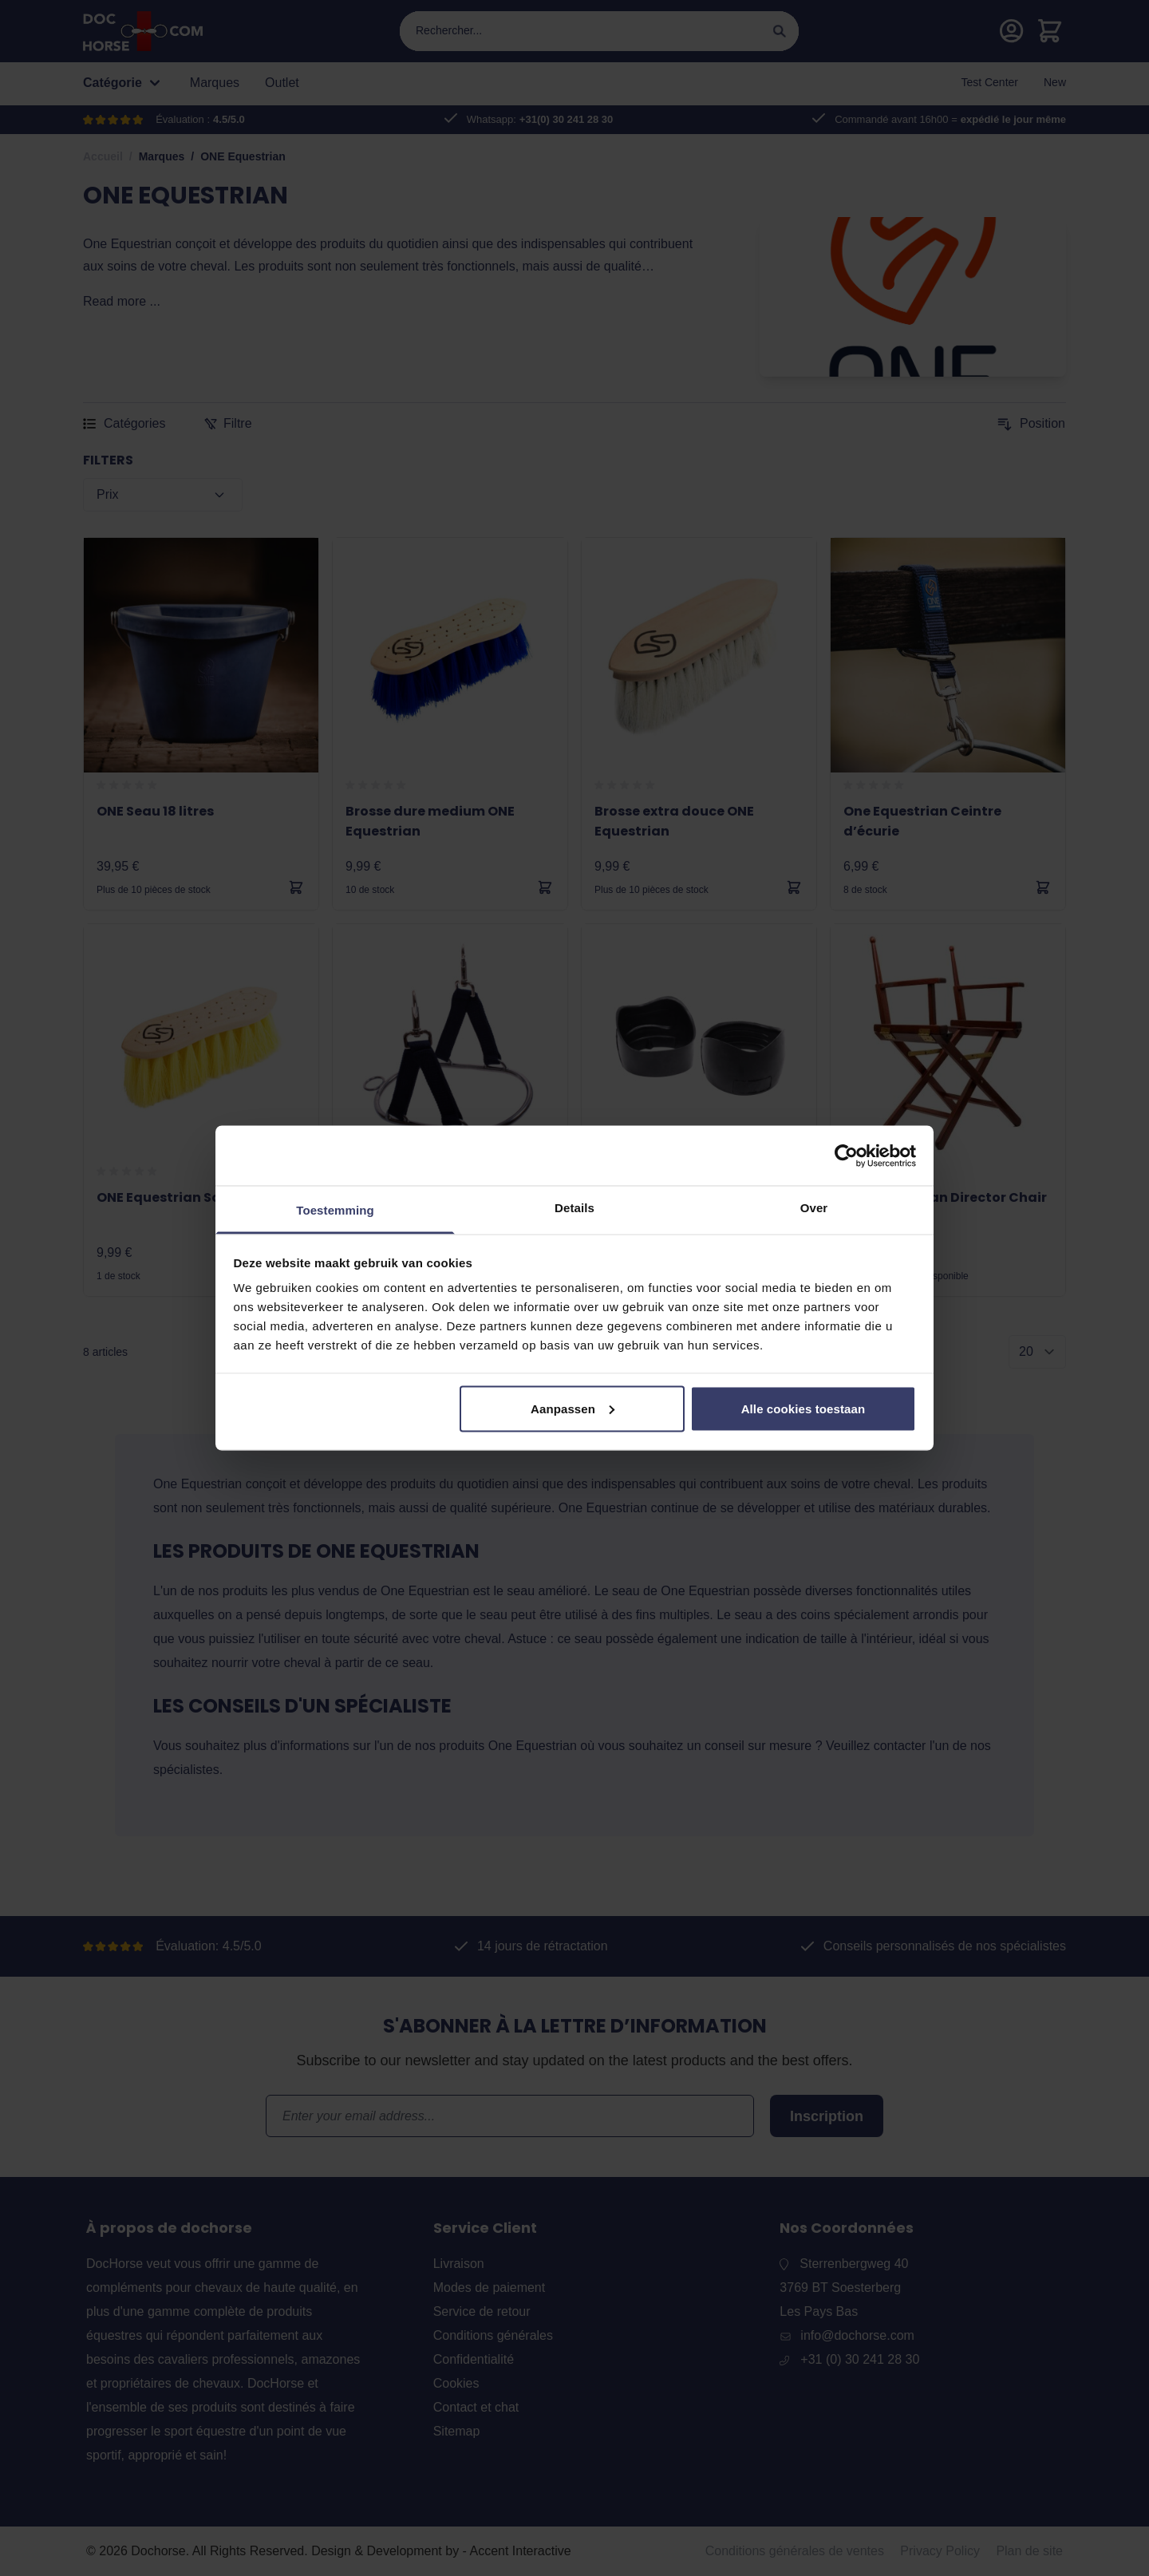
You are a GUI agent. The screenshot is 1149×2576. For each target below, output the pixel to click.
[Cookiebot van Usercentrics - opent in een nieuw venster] (846, 1155)
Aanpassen (572, 1408)
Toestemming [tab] (335, 1210)
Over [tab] (814, 1208)
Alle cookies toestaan (803, 1408)
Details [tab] (574, 1208)
